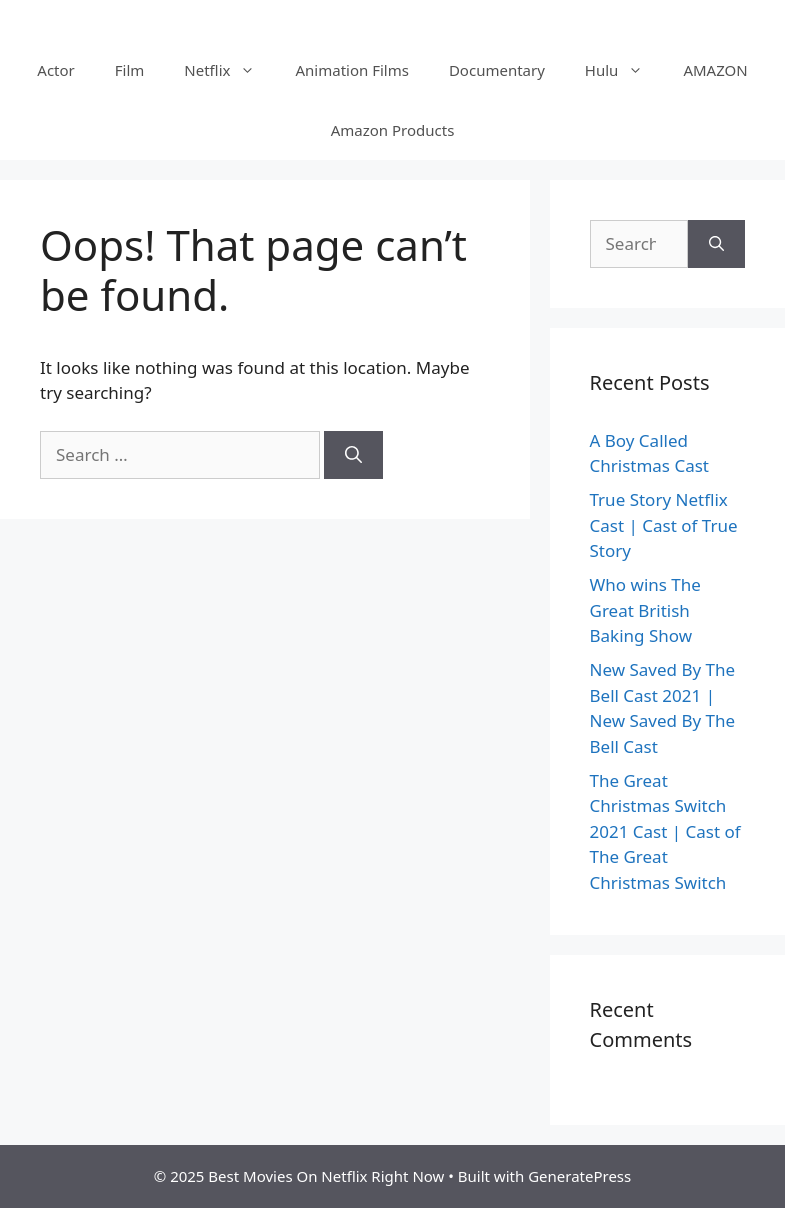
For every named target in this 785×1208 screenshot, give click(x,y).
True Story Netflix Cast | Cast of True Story (664, 525)
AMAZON (715, 70)
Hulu (624, 70)
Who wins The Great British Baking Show (645, 610)
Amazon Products (393, 130)
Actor (55, 70)
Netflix (229, 70)
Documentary (497, 70)
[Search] (353, 455)
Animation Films (351, 70)
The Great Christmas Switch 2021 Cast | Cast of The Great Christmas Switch (665, 831)
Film (130, 70)
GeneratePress (579, 1176)
